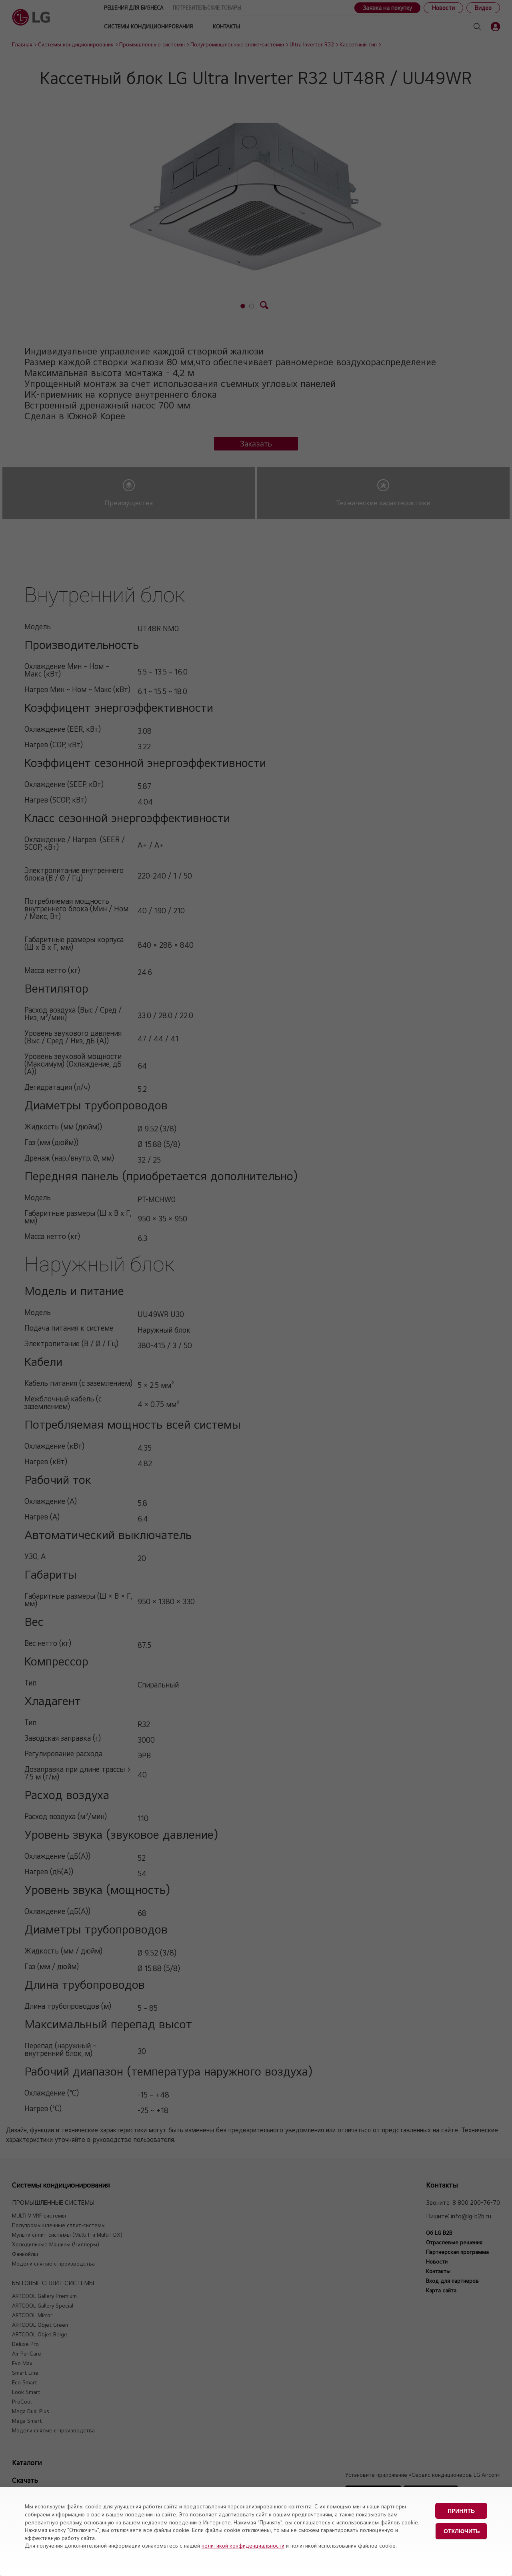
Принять (461, 2511)
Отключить (462, 2531)
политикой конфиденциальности (243, 2545)
